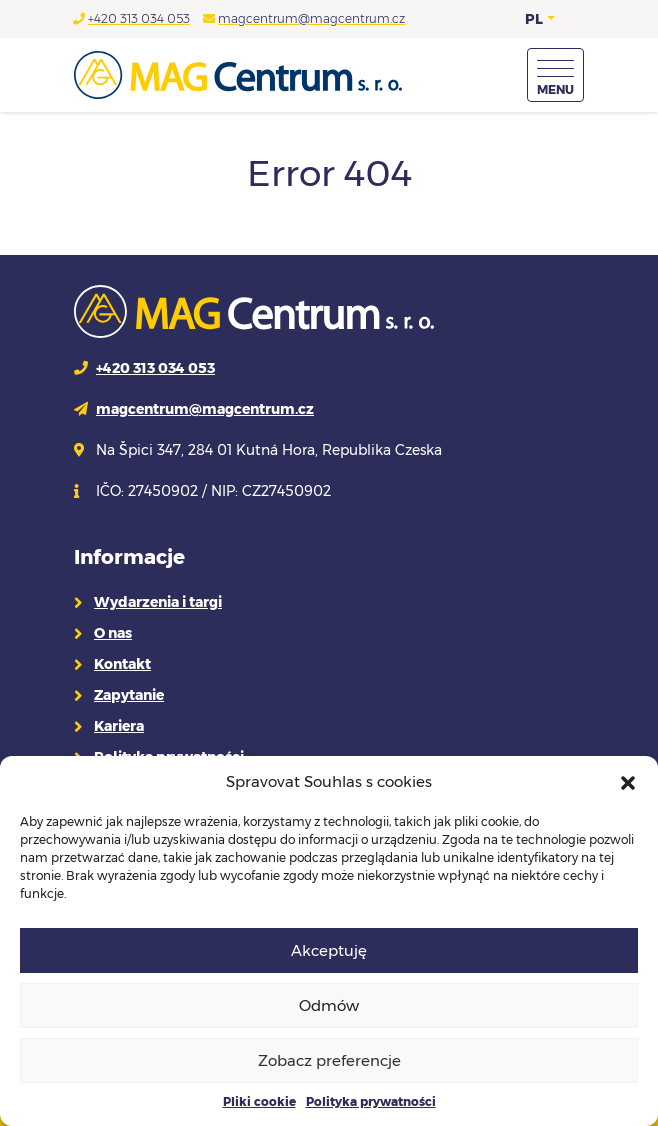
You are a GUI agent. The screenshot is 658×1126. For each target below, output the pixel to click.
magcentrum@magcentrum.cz (311, 18)
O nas (113, 633)
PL (534, 19)
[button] (628, 782)
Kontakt (122, 664)
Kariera (119, 726)
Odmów (329, 1005)
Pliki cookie (259, 1101)
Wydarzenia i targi (158, 602)
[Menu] (555, 75)
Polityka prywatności (371, 1101)
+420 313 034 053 (139, 18)
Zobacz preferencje (329, 1060)
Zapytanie (129, 695)
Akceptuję (329, 950)
